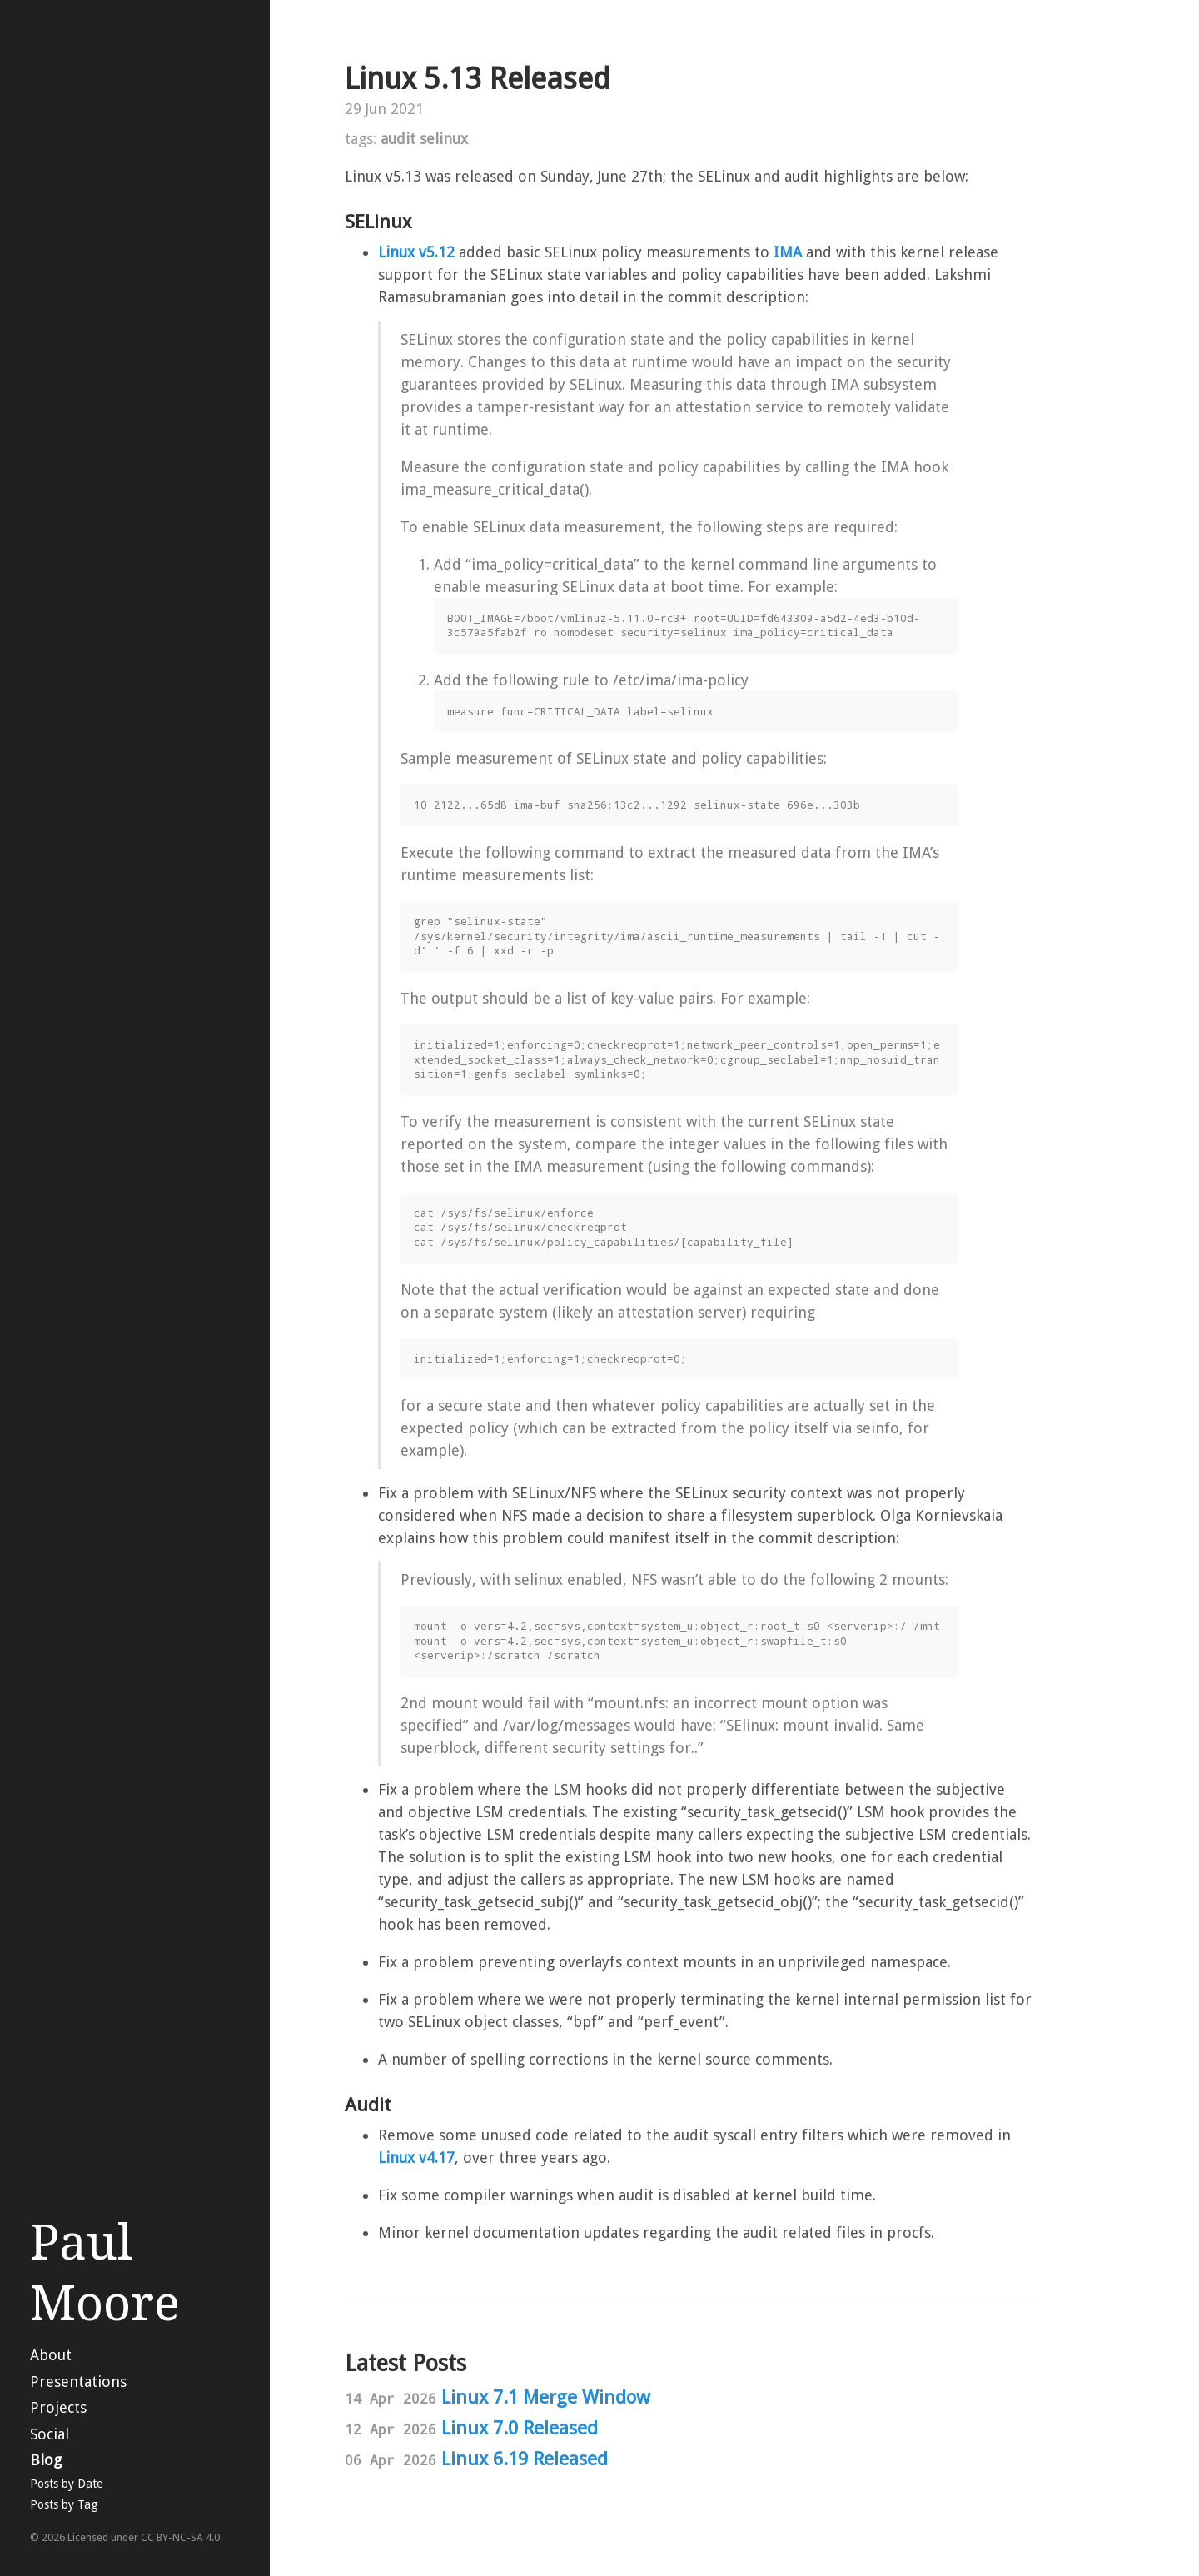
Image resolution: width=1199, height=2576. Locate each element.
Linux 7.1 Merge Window (545, 2397)
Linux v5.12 (416, 252)
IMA (788, 252)
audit (398, 138)
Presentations (78, 2381)
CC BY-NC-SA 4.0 (180, 2537)
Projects (58, 2407)
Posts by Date (66, 2483)
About (51, 2355)
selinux (444, 138)
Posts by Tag (64, 2504)
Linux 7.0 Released (519, 2428)
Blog (46, 2460)
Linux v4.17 (416, 2157)
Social (49, 2434)
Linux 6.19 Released (524, 2458)
